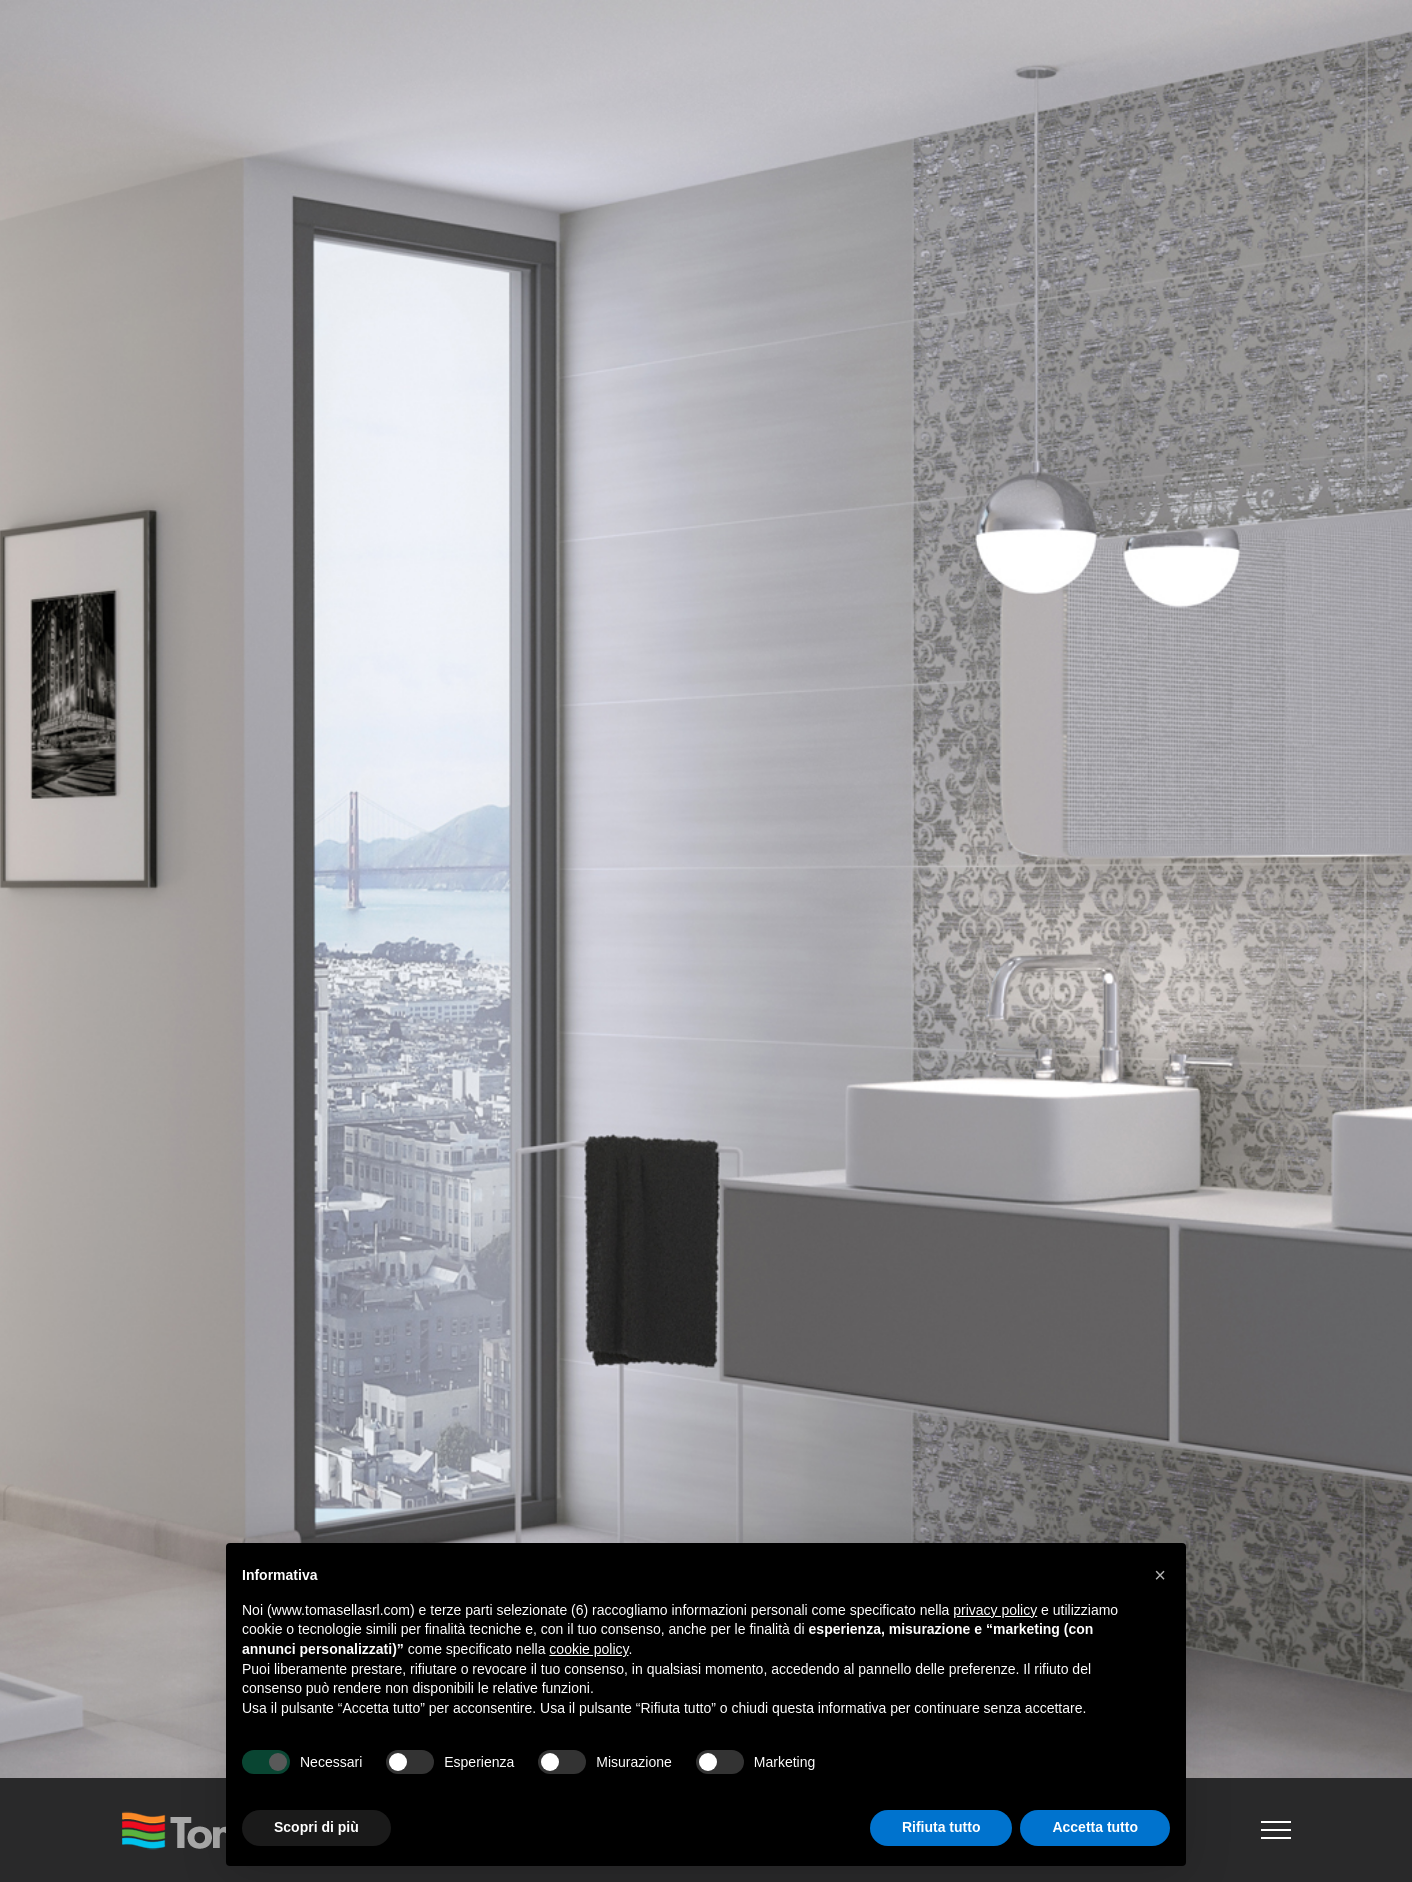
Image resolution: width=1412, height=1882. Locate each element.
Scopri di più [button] (316, 1827)
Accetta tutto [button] (1095, 1827)
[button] (1160, 1575)
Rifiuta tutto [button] (941, 1827)
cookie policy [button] (588, 1649)
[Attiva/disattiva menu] (1276, 1830)
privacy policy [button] (995, 1610)
